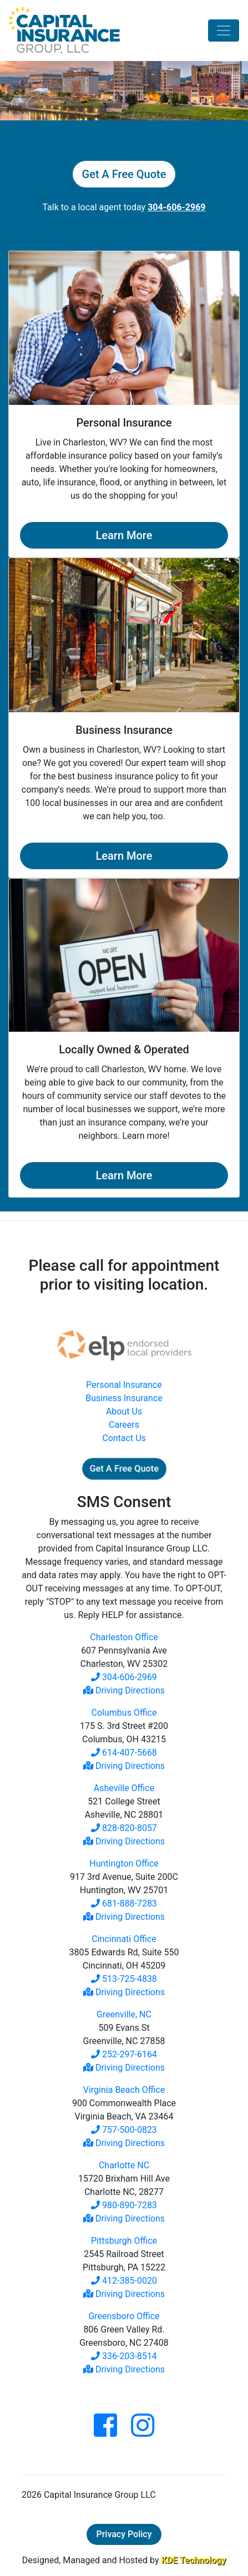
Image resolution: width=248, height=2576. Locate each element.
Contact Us (124, 1438)
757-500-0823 (124, 2129)
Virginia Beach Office (124, 2090)
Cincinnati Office (124, 1939)
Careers (124, 1424)
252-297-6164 (124, 2054)
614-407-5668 (124, 1752)
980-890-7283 (124, 2205)
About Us (124, 1411)
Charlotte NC (124, 2165)
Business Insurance (124, 1398)
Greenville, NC (124, 2014)
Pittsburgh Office (124, 2240)
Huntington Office (124, 1863)
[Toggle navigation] (223, 30)
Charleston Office (124, 1637)
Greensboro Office (123, 2316)
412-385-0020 (124, 2280)
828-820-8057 (124, 1828)
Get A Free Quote (124, 174)
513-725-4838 (124, 1979)
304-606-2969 (124, 1677)
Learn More (124, 535)
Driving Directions (124, 1690)
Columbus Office (124, 1712)
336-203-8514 (124, 2356)
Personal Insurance (123, 1385)
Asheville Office (124, 1788)
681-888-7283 (124, 1903)
